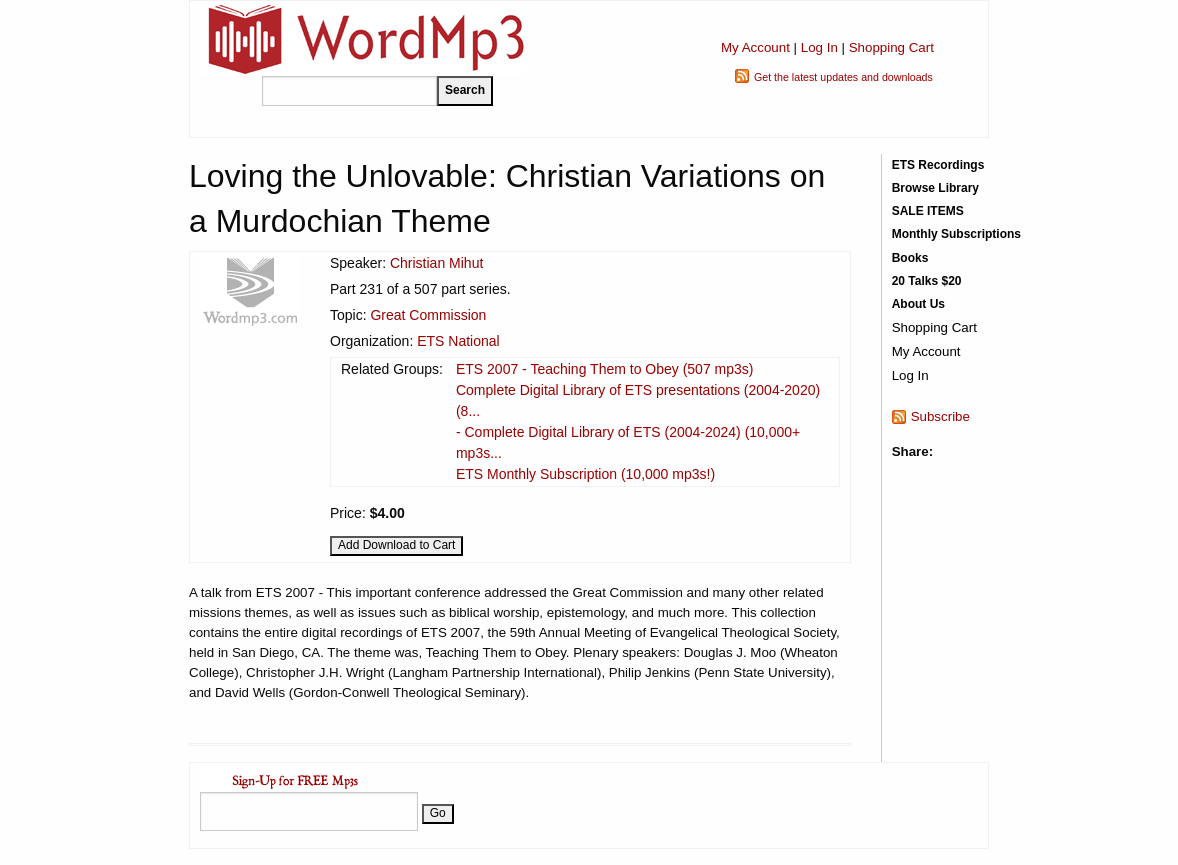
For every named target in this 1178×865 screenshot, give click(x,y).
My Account (755, 47)
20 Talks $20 (927, 281)
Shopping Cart (891, 47)
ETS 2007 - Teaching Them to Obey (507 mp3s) (605, 369)
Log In (819, 47)
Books (910, 258)
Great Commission (428, 315)
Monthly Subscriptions (956, 234)
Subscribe (940, 416)
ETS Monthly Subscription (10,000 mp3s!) (585, 474)
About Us (918, 304)
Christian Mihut (436, 263)
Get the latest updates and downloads (843, 77)
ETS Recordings (938, 165)
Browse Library (935, 188)
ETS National (458, 341)
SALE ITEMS (928, 211)
